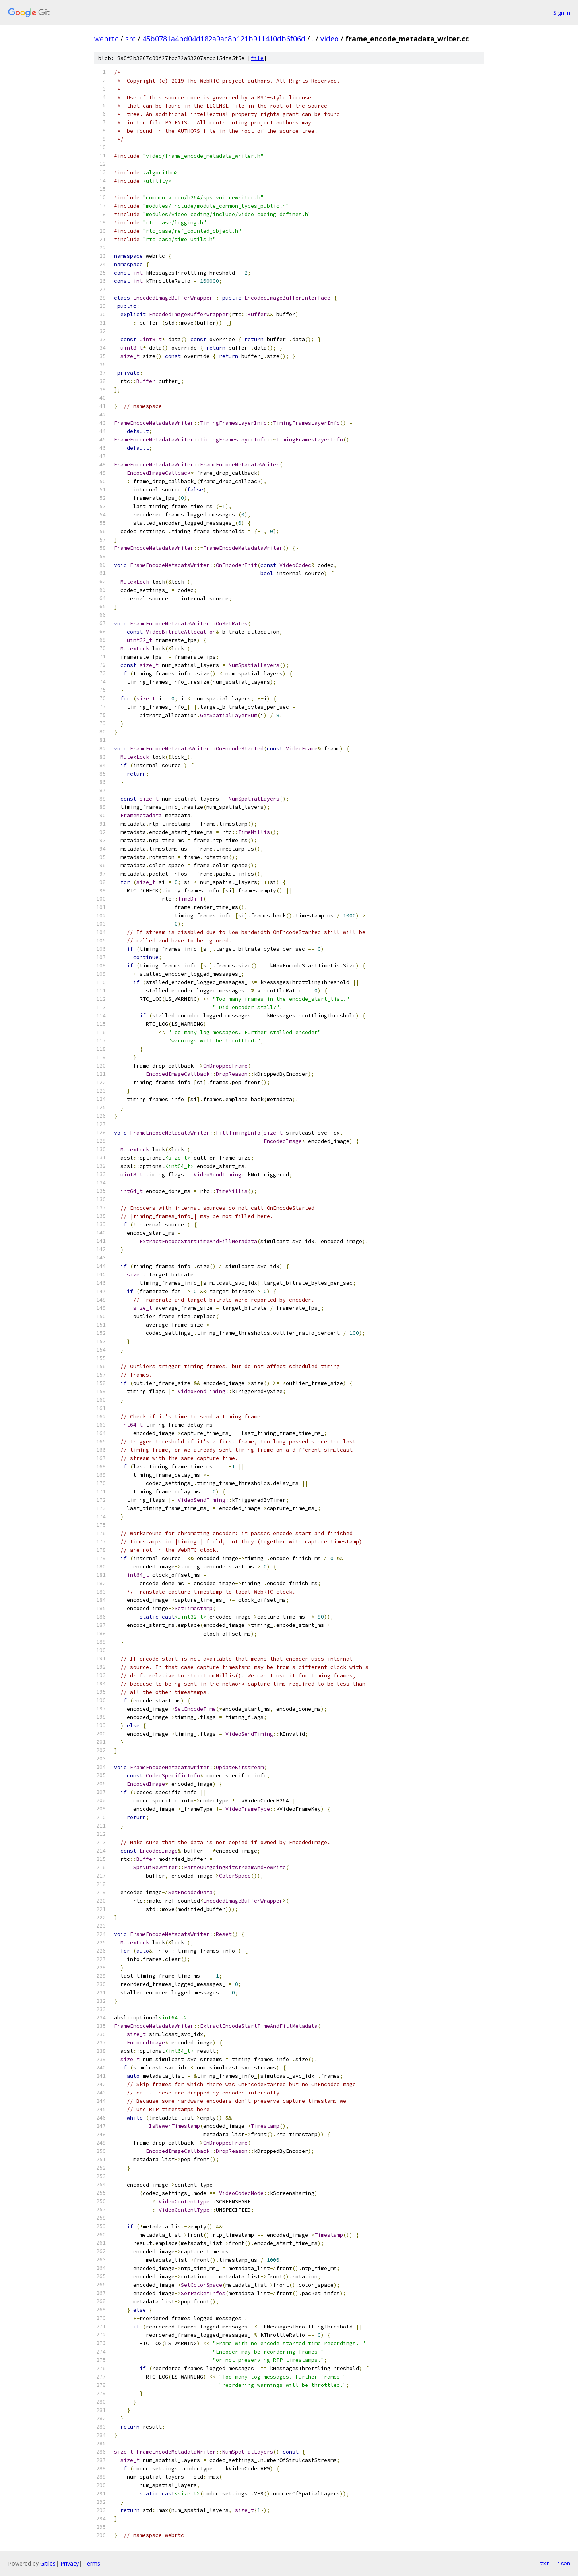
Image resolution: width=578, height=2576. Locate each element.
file (257, 58)
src (130, 38)
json (563, 2563)
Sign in (561, 12)
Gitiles (48, 2563)
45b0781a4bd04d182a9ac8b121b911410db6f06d (223, 38)
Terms (91, 2563)
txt (544, 2563)
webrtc (106, 38)
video (329, 38)
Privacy (69, 2563)
